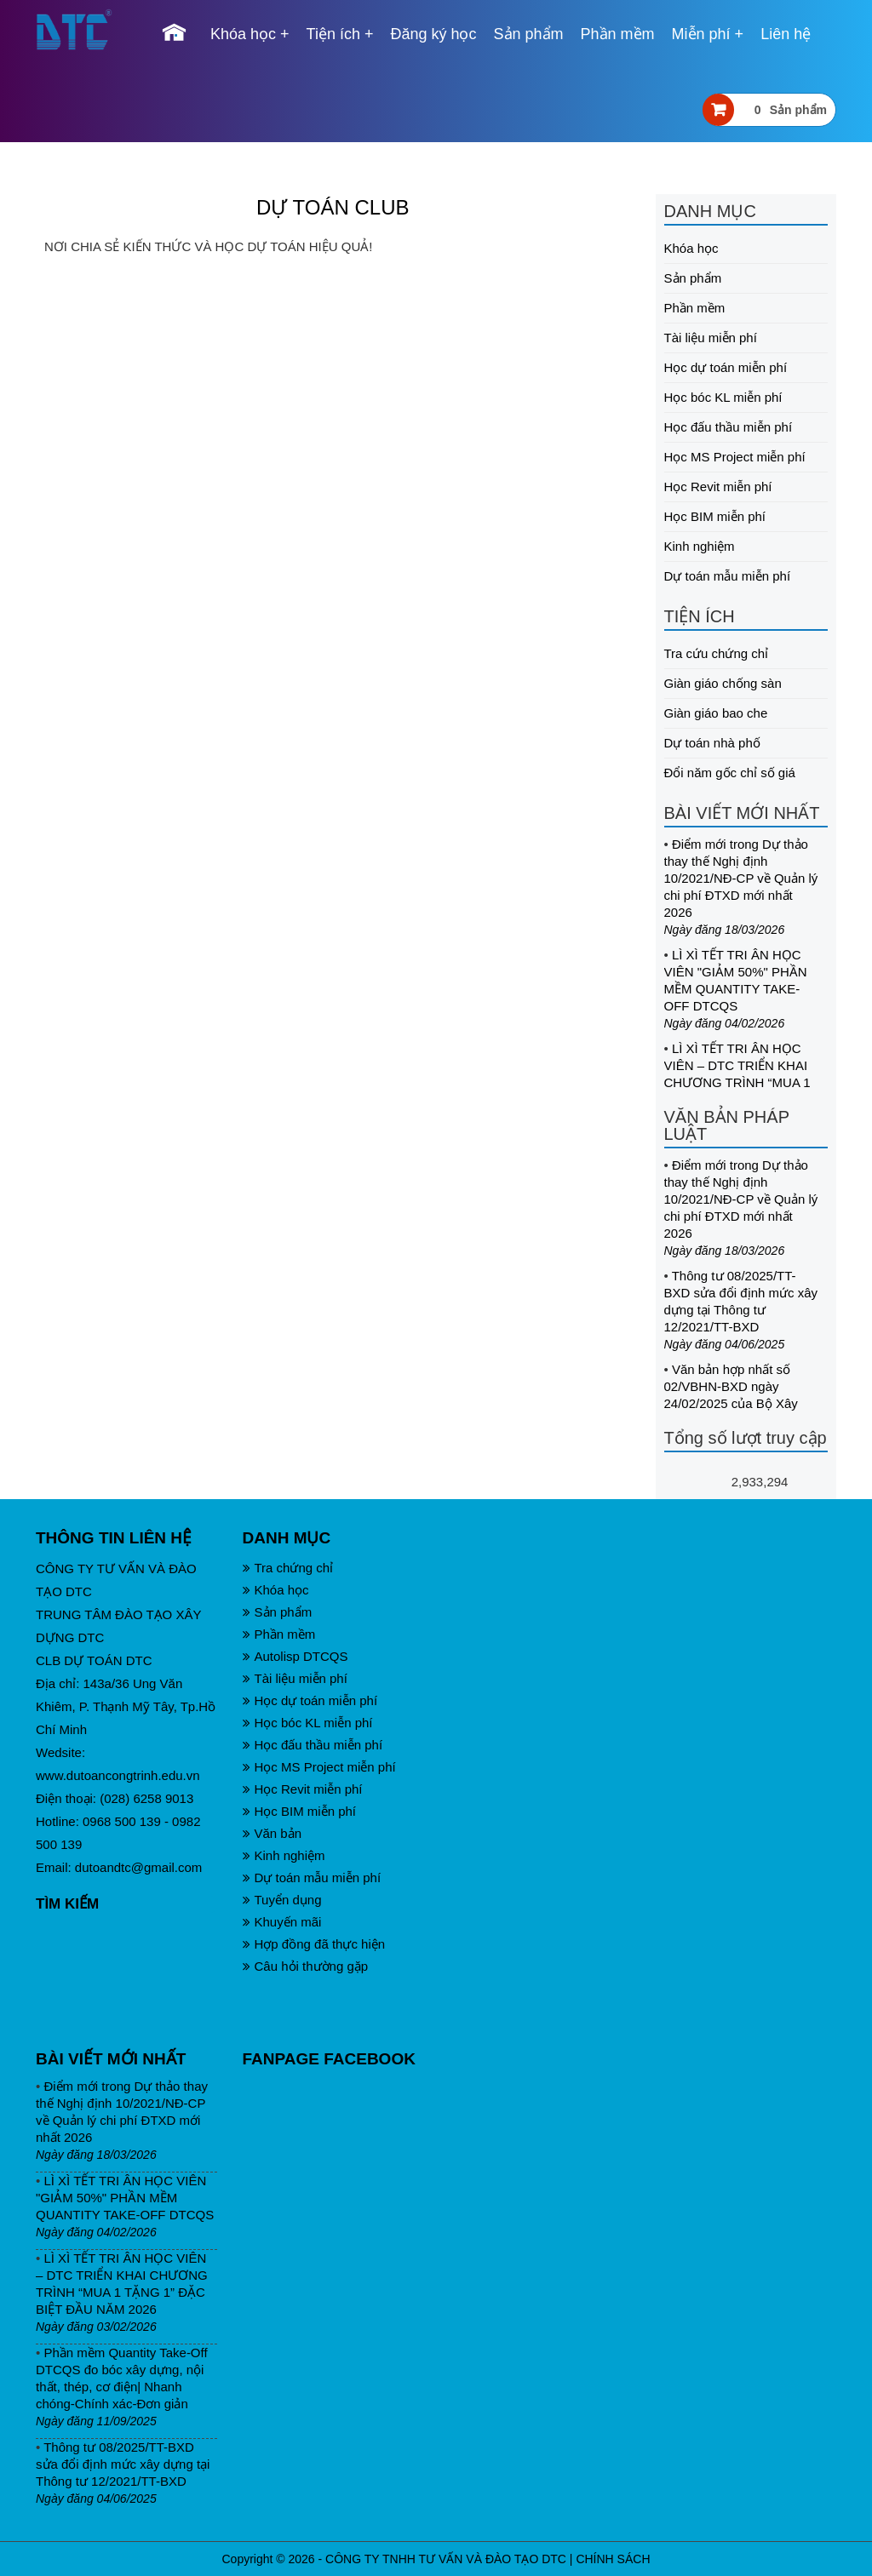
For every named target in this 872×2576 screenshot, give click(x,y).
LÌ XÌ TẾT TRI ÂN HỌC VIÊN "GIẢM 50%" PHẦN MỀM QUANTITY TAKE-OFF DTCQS (125, 2197)
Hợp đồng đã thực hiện (314, 1944)
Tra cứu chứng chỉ (716, 653)
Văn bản (272, 1833)
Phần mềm (618, 34)
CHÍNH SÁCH (613, 2559)
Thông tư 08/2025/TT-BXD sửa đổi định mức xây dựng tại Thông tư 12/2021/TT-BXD (122, 2464)
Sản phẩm (529, 34)
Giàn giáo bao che (716, 713)
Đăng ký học (433, 34)
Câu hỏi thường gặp (306, 1966)
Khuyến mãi (282, 1922)
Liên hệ (785, 34)
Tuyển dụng (282, 1899)
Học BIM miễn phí (715, 516)
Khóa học (243, 34)
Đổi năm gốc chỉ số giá (729, 772)
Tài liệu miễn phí (710, 337)
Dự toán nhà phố (712, 743)
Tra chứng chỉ (288, 1567)
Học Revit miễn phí (718, 486)
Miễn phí (701, 34)
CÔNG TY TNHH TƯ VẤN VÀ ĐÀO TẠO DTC (445, 2559)
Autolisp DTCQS (295, 1656)
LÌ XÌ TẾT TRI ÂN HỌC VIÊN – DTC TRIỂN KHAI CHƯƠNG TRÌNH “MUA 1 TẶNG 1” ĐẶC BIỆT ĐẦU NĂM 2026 (737, 1082)
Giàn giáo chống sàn (723, 683)
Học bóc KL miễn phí (723, 397)
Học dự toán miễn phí (726, 367)
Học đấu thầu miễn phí (728, 427)
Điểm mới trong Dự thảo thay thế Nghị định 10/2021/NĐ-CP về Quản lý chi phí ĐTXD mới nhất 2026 (741, 878)
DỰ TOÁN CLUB (333, 207)
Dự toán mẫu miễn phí (727, 576)
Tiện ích (333, 34)
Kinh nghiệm (699, 546)
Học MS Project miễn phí (735, 456)
